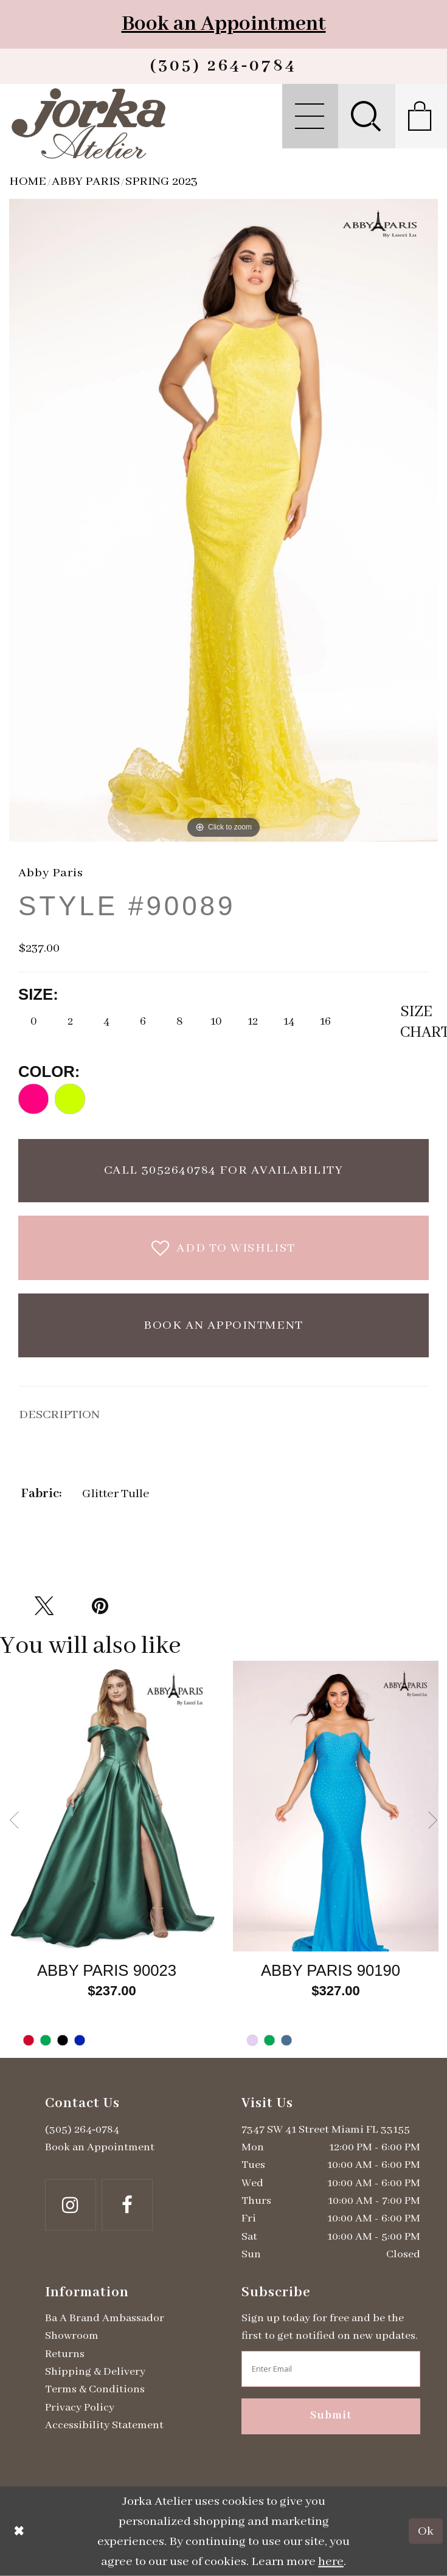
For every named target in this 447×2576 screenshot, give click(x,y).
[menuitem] (310, 116)
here (331, 2561)
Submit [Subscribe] (331, 2416)
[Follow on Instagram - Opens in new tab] (70, 2204)
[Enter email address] (330, 2369)
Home (27, 181)
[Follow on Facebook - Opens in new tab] (127, 2204)
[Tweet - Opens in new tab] (43, 1606)
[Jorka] (88, 123)
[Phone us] (223, 67)
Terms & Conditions (95, 2390)
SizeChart (414, 1022)
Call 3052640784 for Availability (223, 1170)
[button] (310, 116)
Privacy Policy (79, 2408)
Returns (65, 2354)
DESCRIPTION (59, 1414)
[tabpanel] (112, 1859)
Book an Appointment (224, 24)
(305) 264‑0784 (82, 2130)
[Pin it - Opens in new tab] (100, 1606)
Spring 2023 (161, 181)
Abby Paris (86, 181)
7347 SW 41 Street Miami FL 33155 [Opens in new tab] (325, 2130)
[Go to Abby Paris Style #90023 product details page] (112, 1806)
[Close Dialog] (18, 2531)
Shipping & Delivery (95, 2372)
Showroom (72, 2336)
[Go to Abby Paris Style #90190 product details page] (335, 1806)
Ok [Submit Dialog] (426, 2531)
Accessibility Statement (104, 2425)
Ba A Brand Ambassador (104, 2318)
